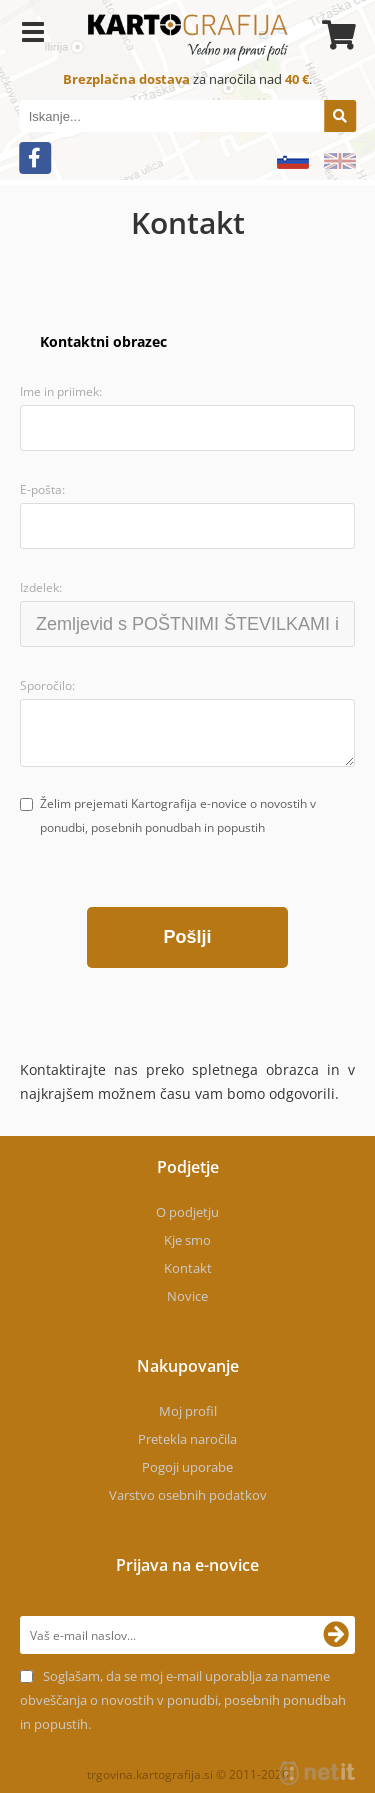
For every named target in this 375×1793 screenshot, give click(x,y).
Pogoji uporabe (187, 1467)
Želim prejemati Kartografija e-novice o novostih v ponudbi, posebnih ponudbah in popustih (178, 815)
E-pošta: (42, 489)
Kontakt (188, 1268)
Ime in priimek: (61, 391)
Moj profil (188, 1411)
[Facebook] (35, 158)
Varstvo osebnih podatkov (188, 1495)
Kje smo (187, 1240)
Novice (187, 1296)
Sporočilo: (47, 685)
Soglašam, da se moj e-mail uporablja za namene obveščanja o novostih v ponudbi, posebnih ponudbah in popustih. (183, 1700)
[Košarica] (336, 35)
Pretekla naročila (187, 1439)
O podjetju (187, 1212)
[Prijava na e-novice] (336, 1635)
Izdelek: (41, 587)
